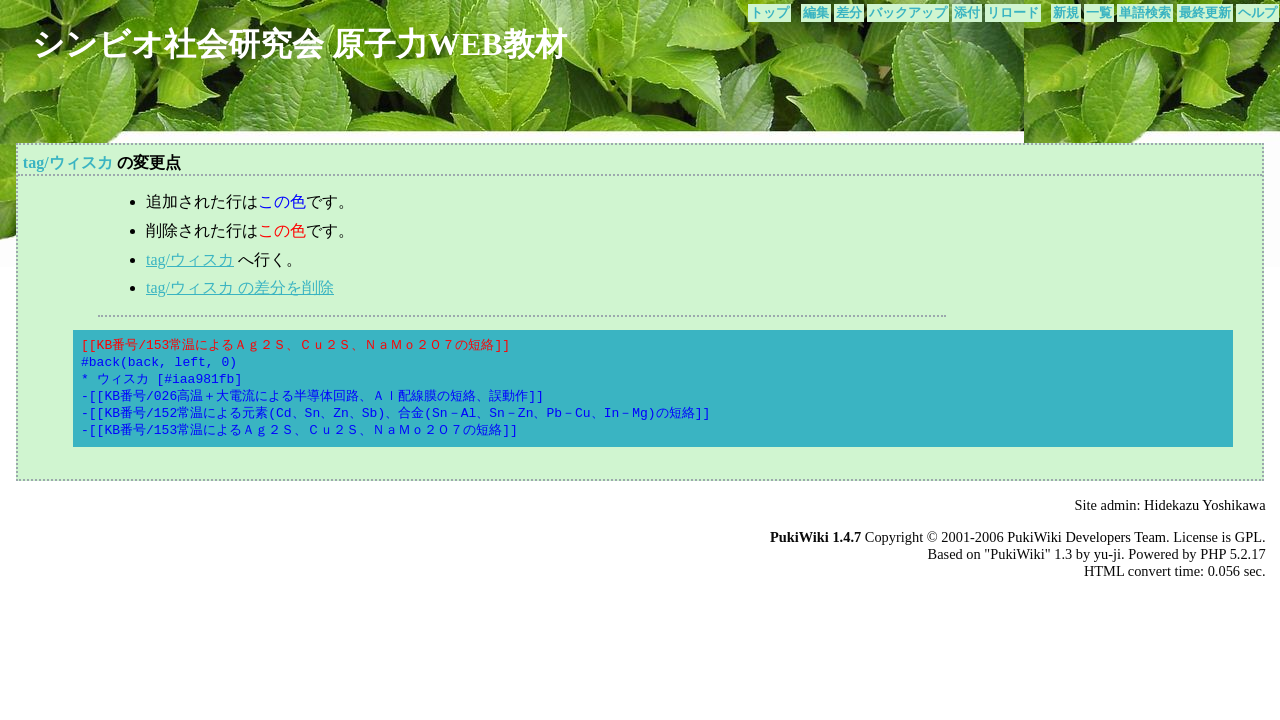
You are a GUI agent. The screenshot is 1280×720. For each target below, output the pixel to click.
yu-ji (1107, 554)
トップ (769, 13)
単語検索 (1145, 13)
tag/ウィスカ (68, 162)
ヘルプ (1257, 13)
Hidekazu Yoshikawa (1205, 505)
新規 (1066, 13)
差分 (849, 13)
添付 (967, 13)
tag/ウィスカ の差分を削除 (240, 287)
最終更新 (1205, 13)
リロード (1013, 13)
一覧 (1099, 13)
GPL (1248, 537)
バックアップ (908, 13)
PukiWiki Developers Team (1086, 537)
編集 (816, 13)
